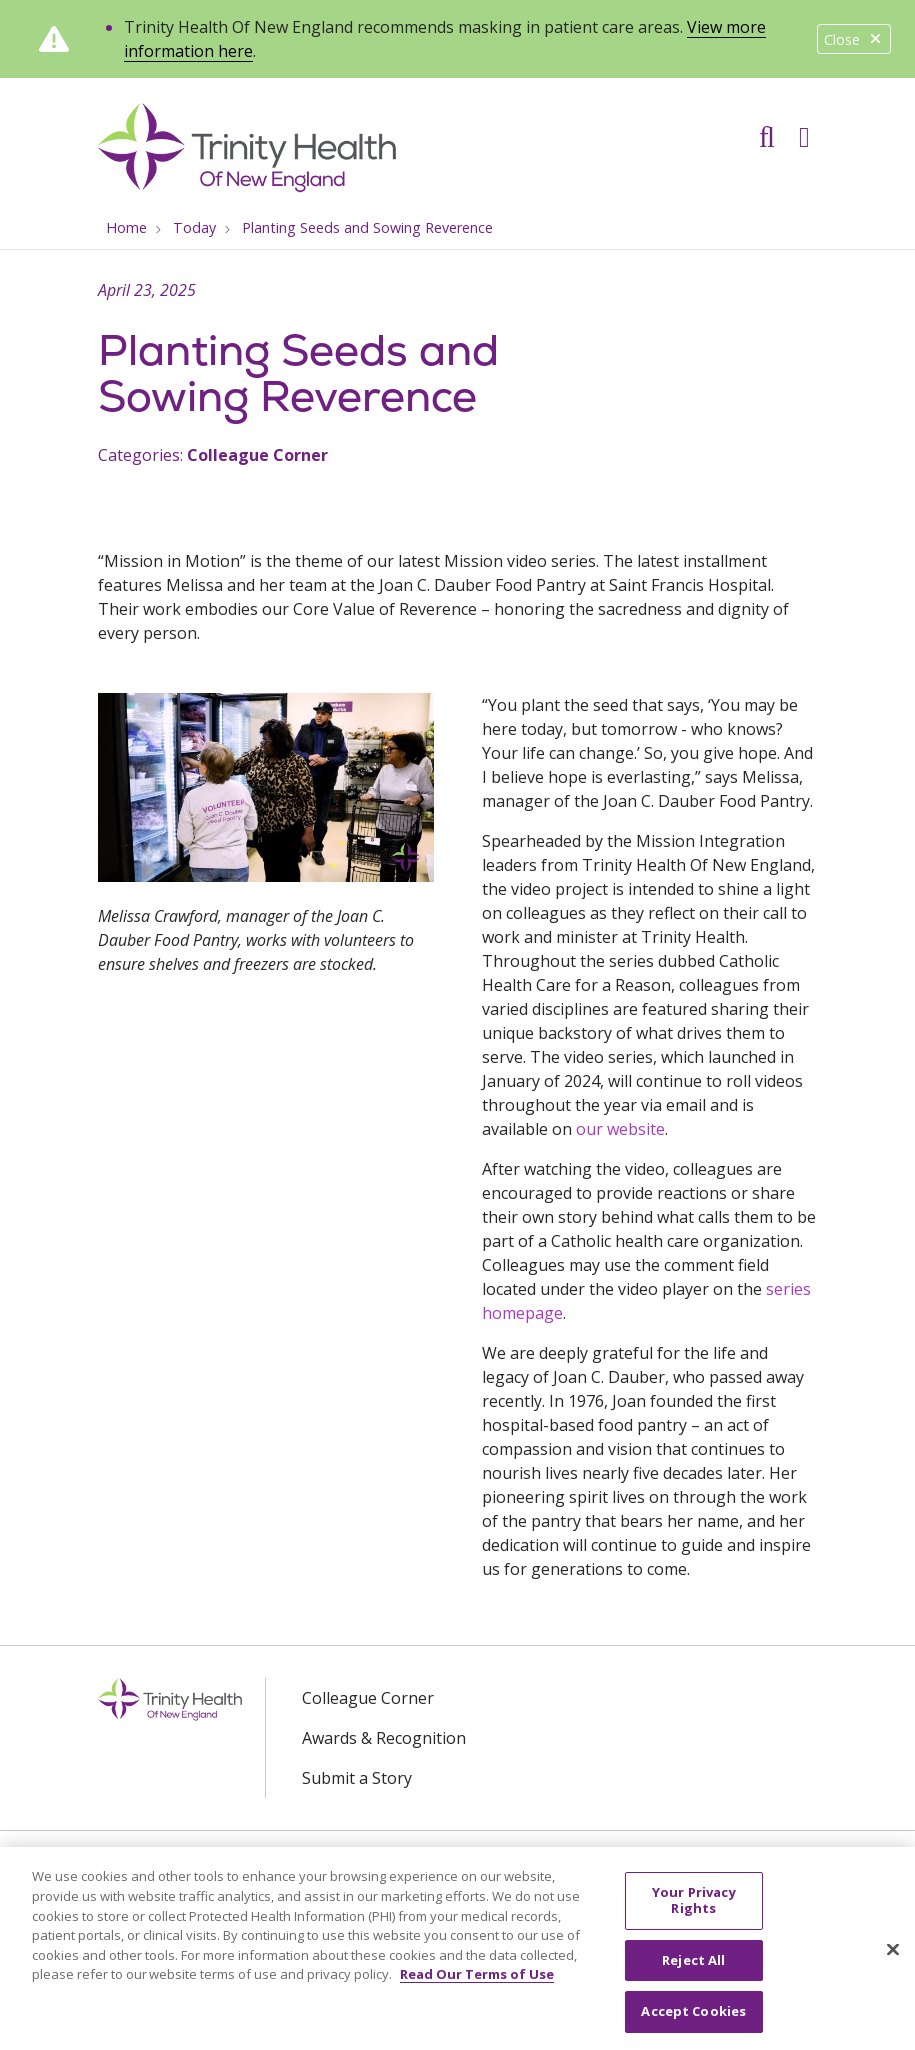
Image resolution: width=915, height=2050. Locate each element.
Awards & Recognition (384, 1738)
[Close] (893, 1958)
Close (854, 39)
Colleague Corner (257, 455)
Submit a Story (357, 1778)
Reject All (693, 1968)
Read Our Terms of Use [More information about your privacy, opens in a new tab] (477, 1983)
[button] (808, 130)
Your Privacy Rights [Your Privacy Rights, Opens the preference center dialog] (694, 1909)
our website (620, 1129)
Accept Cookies (693, 2020)
